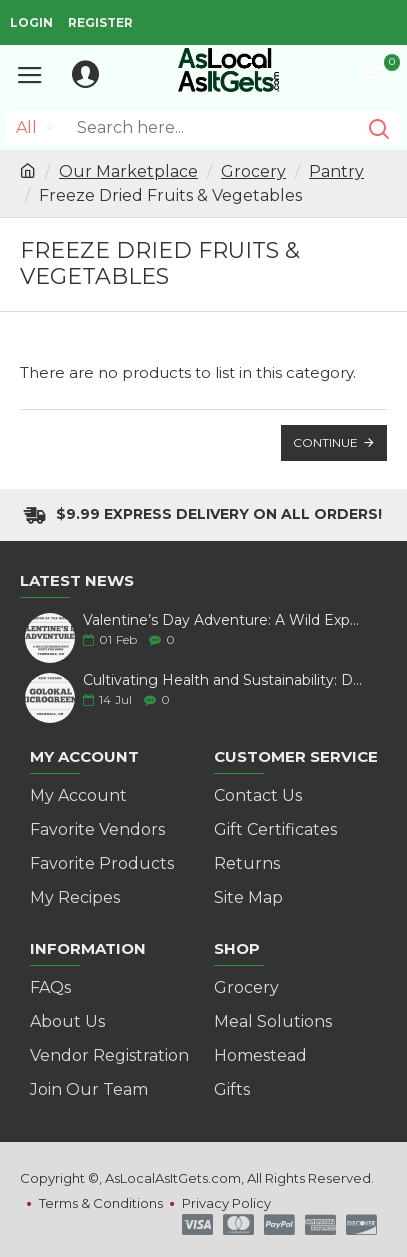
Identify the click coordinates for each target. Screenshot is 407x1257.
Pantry (336, 171)
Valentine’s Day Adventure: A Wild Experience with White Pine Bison (223, 620)
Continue (325, 442)
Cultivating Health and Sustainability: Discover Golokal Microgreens (223, 680)
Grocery (253, 171)
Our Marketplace (128, 171)
